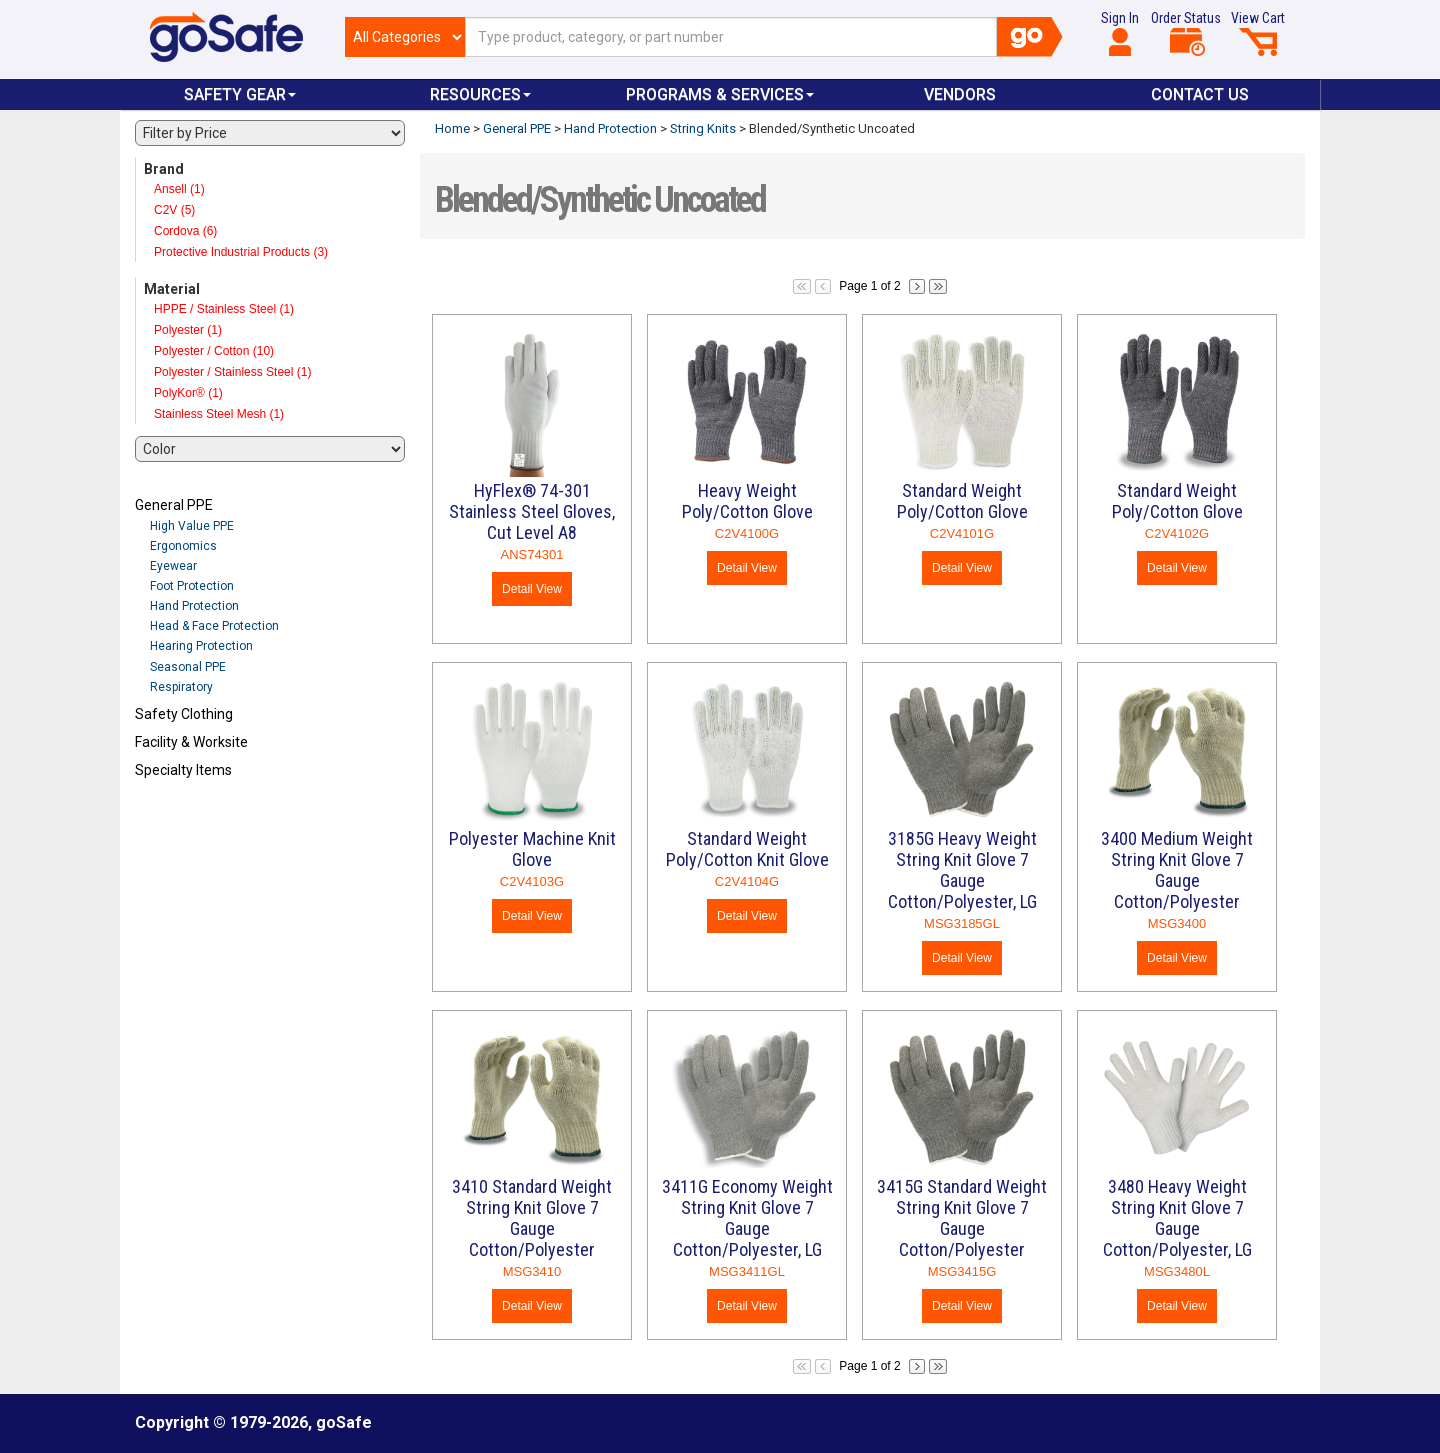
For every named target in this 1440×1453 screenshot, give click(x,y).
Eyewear (173, 566)
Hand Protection (194, 606)
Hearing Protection (201, 646)
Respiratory (181, 687)
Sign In (1120, 33)
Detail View (532, 589)
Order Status (1186, 33)
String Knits (703, 128)
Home (452, 128)
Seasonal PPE (188, 667)
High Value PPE (192, 526)
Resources (480, 94)
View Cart (1258, 33)
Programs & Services (720, 94)
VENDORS (960, 94)
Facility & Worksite (191, 742)
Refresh (173, 817)
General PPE (174, 505)
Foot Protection (192, 586)
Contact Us (1200, 94)
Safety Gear (240, 94)
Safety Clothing (184, 714)
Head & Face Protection (214, 626)
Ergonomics (183, 546)
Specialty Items (183, 770)
